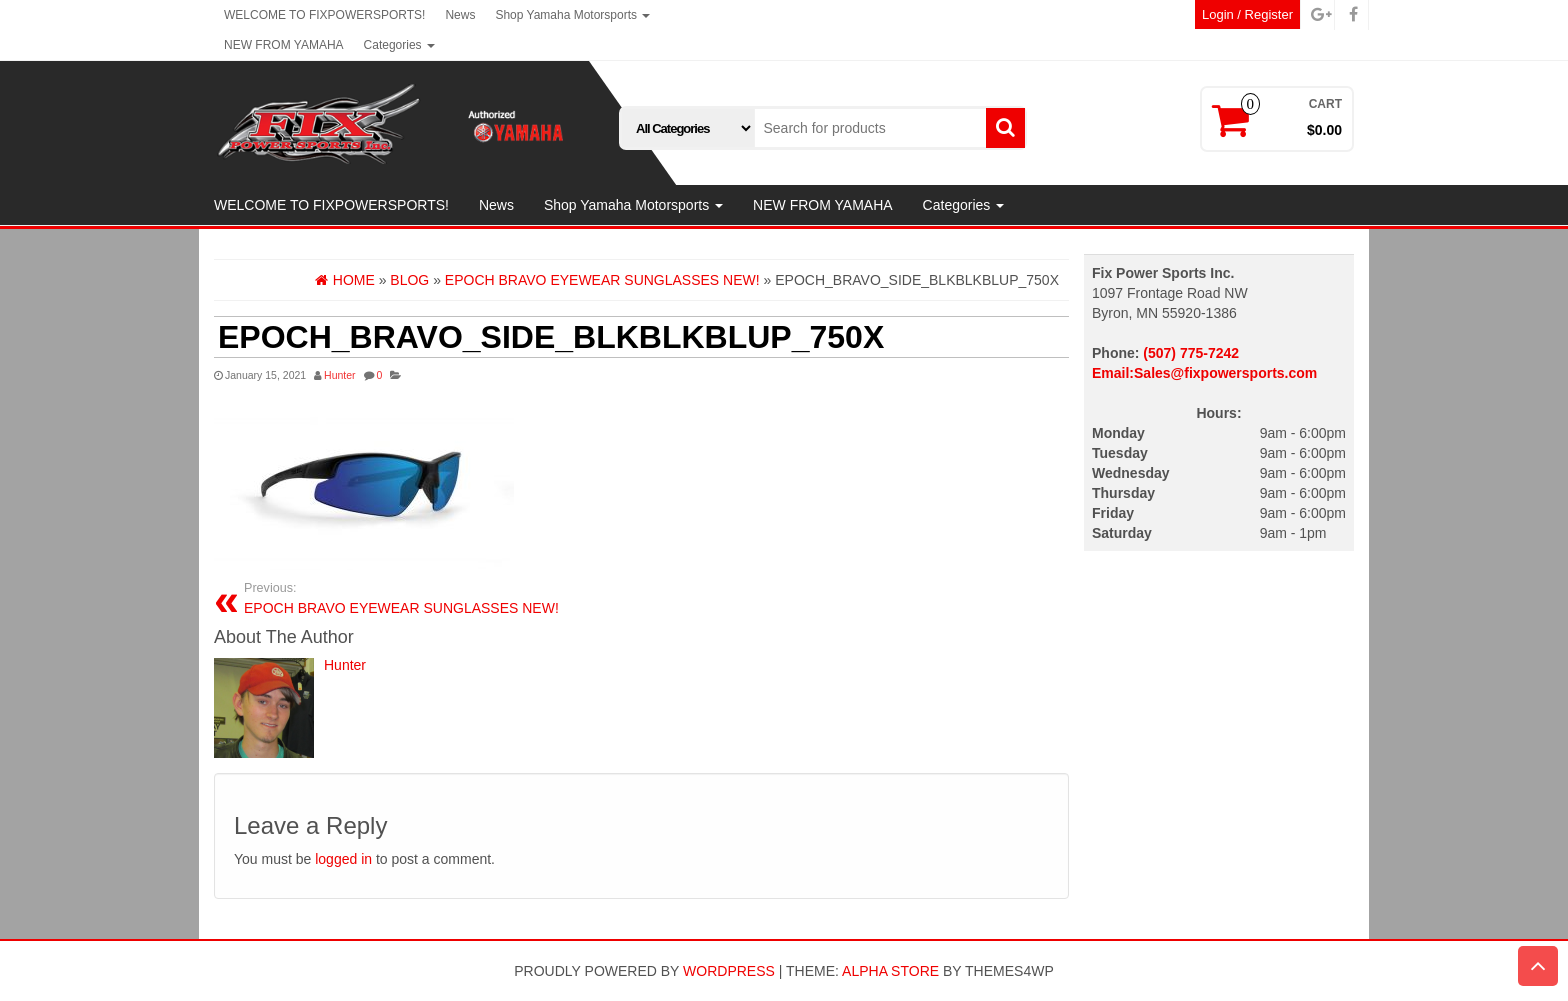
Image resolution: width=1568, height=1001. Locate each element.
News (460, 15)
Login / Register (1247, 14)
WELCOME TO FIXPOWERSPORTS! (324, 15)
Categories (399, 45)
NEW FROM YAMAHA (284, 45)
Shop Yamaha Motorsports (572, 15)
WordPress (729, 971)
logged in (343, 859)
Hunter (340, 375)
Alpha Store (890, 971)
